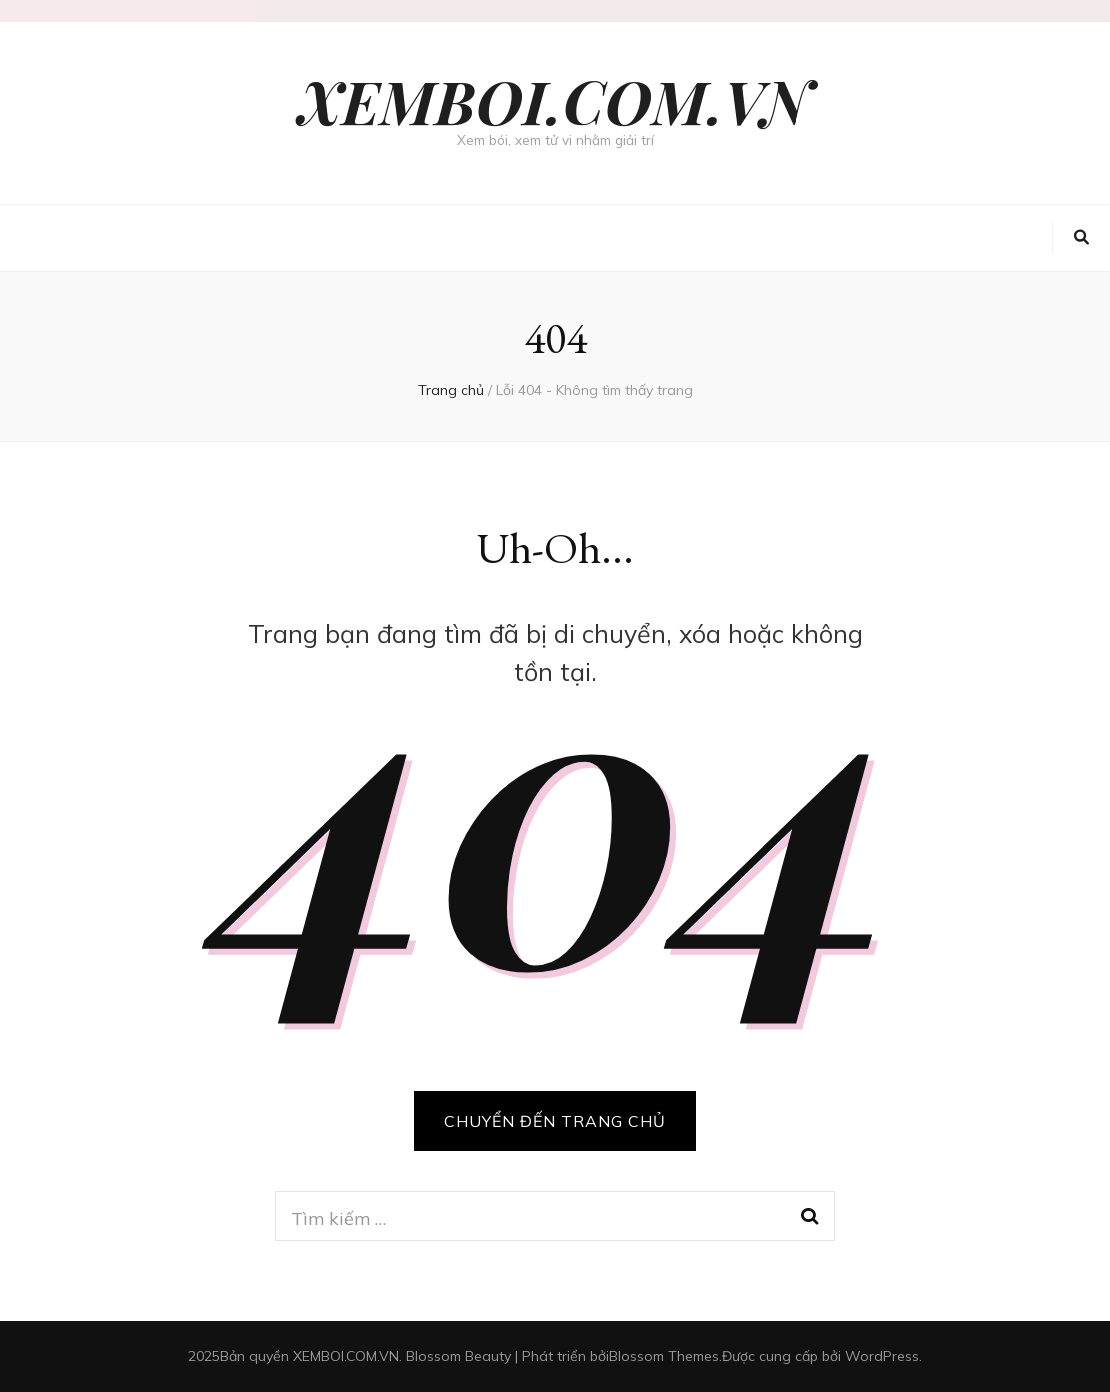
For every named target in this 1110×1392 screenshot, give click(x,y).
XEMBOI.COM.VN (555, 100)
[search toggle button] (1081, 238)
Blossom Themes (664, 1356)
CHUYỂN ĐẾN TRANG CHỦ (555, 1121)
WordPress (882, 1356)
